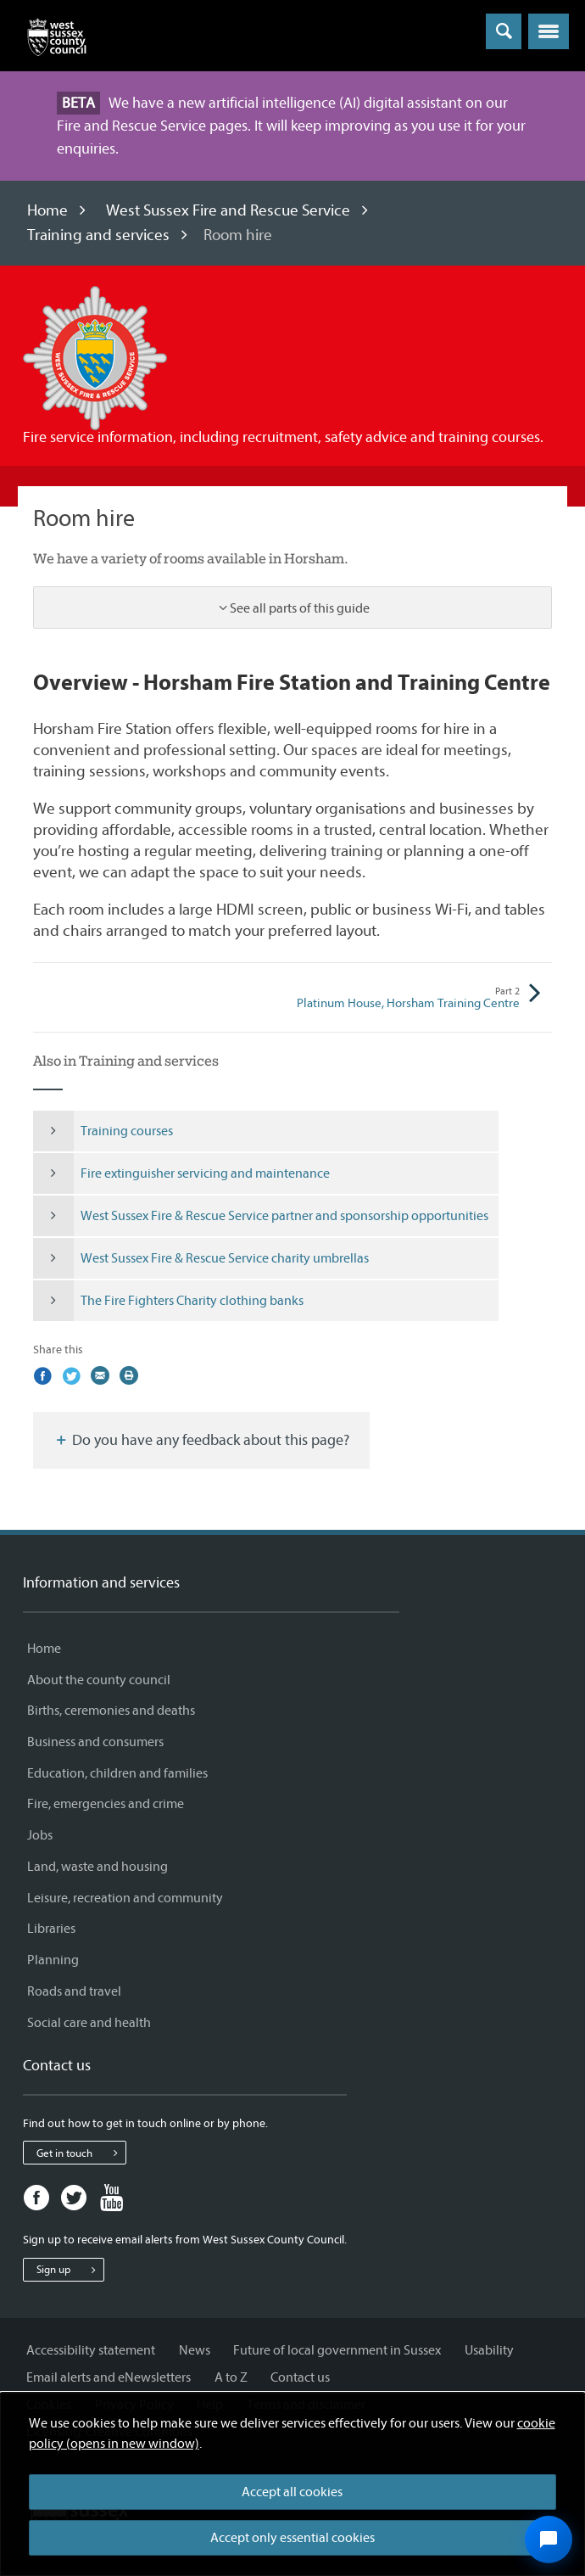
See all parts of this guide (300, 608)
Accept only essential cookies (292, 2537)
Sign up (69, 2270)
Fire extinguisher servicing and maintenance (181, 1173)
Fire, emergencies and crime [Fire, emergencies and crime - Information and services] (105, 1804)
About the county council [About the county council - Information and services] (98, 1680)
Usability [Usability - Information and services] (489, 2350)
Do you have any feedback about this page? (201, 1440)
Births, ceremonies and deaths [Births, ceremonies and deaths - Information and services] (111, 1710)
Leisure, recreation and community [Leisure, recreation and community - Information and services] (125, 1898)
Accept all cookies (292, 2492)
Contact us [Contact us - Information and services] (300, 2377)
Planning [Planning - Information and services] (53, 1960)
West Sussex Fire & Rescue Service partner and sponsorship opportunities (260, 1216)
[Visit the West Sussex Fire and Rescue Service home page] (95, 357)
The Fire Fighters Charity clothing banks (168, 1300)
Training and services (98, 235)
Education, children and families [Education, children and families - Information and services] (117, 1773)
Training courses (103, 1131)
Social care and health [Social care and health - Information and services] (89, 2022)
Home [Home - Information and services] (44, 1648)
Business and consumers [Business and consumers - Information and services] (95, 1742)
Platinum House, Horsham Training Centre (406, 998)
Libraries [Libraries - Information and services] (51, 1928)
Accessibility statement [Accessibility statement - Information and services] (90, 2350)
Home (47, 210)
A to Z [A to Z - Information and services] (231, 2377)
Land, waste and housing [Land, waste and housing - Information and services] (97, 1866)
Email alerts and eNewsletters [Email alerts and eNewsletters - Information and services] (108, 2377)
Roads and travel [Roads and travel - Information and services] (74, 1991)
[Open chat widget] (548, 2539)
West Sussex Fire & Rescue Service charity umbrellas (201, 1258)
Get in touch (80, 2153)
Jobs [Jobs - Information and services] (40, 1835)
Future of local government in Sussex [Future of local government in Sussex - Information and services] (337, 2350)
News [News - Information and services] (194, 2350)
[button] (548, 31)
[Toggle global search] (503, 31)
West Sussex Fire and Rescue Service (228, 210)
